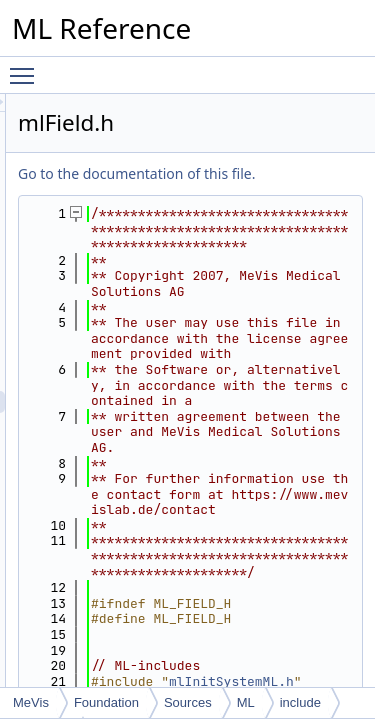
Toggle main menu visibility (27, 67)
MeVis (31, 702)
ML (246, 702)
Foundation (106, 702)
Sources (188, 702)
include (300, 702)
